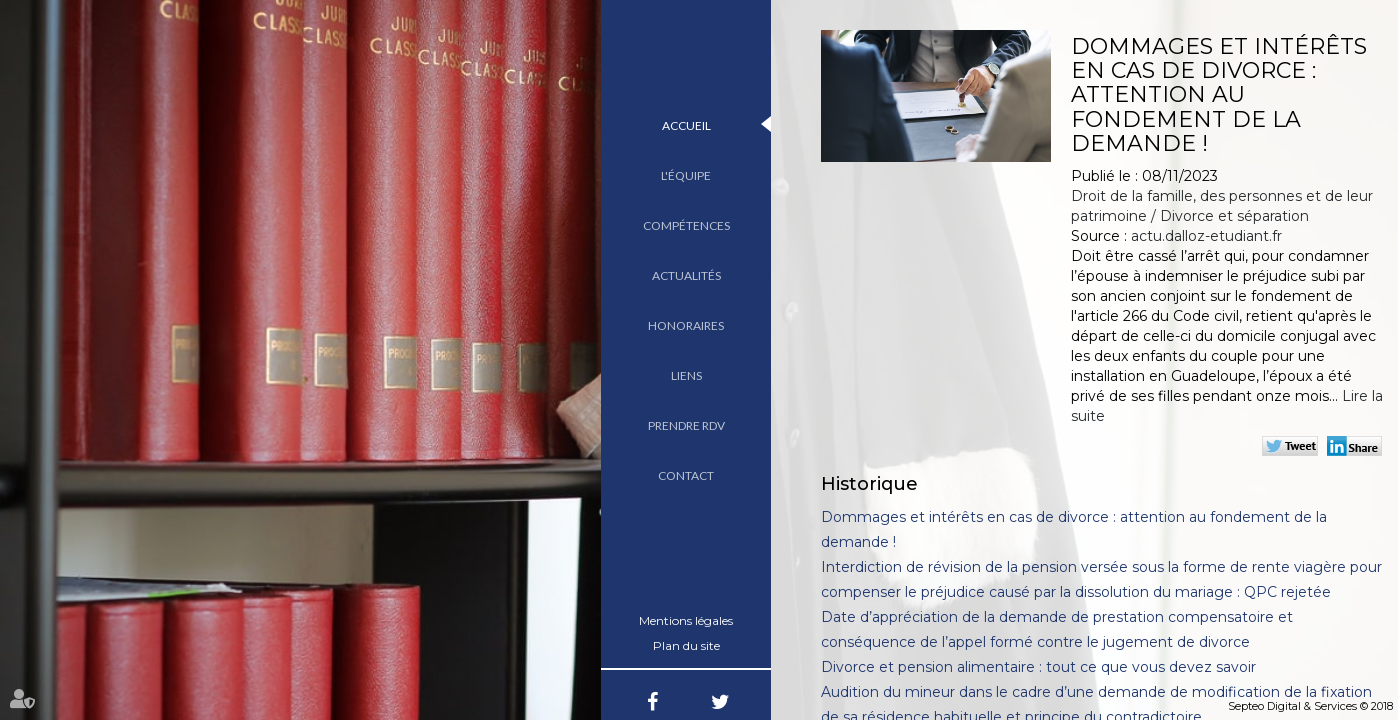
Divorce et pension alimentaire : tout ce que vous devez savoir (1038, 667)
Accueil (686, 125)
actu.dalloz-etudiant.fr (1206, 236)
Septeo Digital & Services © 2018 (1310, 706)
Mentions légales (686, 620)
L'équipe (686, 175)
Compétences (686, 225)
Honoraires (686, 325)
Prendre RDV (686, 425)
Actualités (686, 275)
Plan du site (686, 645)
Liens (686, 375)
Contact (686, 475)
